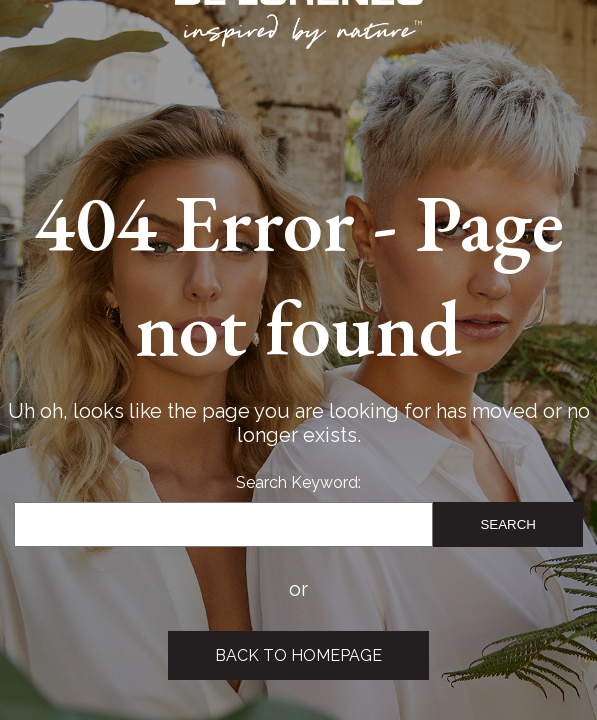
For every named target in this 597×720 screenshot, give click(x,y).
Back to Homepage (298, 655)
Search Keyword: (298, 482)
